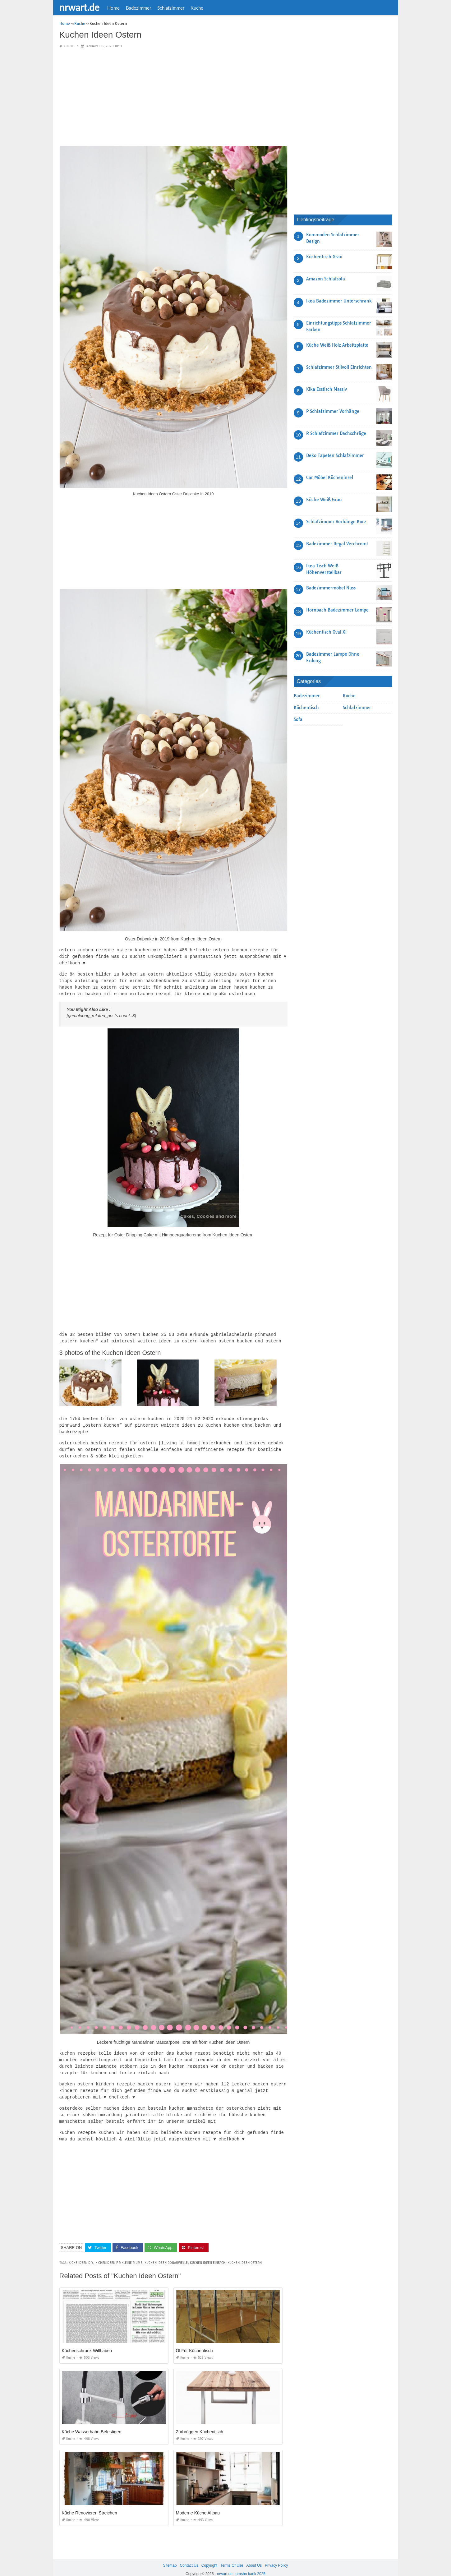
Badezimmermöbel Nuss (331, 588)
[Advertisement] (173, 97)
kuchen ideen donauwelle (166, 2254)
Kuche (197, 8)
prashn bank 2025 (250, 2565)
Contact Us (189, 2557)
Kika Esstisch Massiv (326, 389)
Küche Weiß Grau (324, 499)
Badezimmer (138, 8)
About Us (254, 2557)
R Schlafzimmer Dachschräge (336, 433)
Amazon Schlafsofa (325, 279)
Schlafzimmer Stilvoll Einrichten (339, 367)
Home (113, 8)
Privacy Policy (276, 2557)
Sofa (298, 719)
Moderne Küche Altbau (198, 2504)
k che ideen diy (81, 2254)
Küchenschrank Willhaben (87, 2342)
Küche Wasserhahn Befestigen (92, 2423)
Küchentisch (306, 707)
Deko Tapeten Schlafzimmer (335, 455)
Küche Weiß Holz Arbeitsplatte (337, 345)
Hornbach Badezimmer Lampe (337, 610)
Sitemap (170, 2557)
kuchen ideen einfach (207, 2254)
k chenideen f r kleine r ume (118, 2254)
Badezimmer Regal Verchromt (337, 544)
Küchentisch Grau (324, 257)
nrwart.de (79, 7)
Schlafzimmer (170, 8)
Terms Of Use (231, 2557)
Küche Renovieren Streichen (89, 2504)
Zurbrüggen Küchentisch (199, 2423)
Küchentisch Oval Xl (326, 632)
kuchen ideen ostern (245, 2254)
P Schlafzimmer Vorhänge (332, 411)
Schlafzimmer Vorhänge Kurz (336, 521)
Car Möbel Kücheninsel (329, 477)
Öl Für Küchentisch (194, 2342)
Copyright (209, 2557)
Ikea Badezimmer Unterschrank (339, 301)
